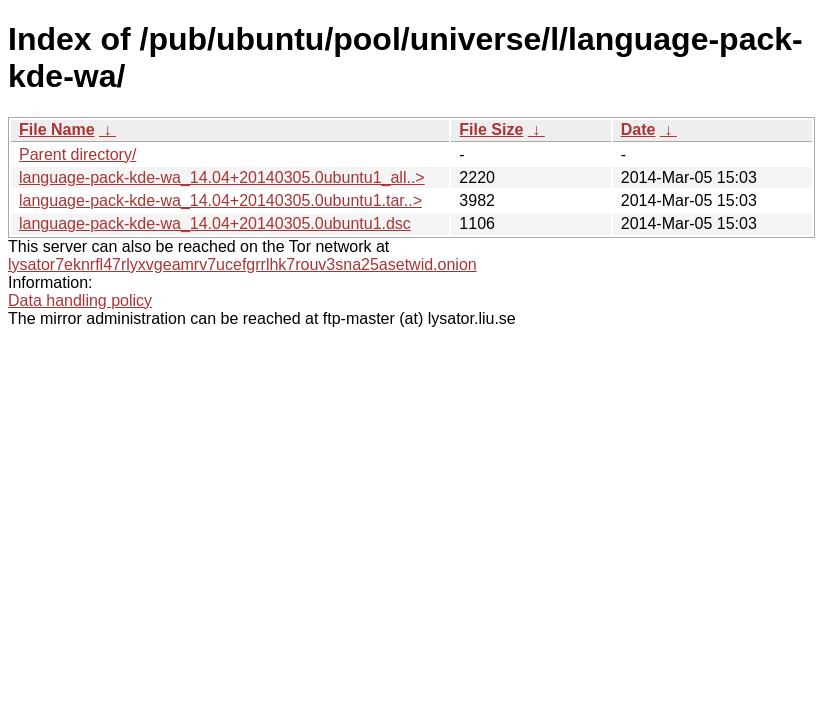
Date (638, 129)
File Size (491, 129)
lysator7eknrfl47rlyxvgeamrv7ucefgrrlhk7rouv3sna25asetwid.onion (242, 264)
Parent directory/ (77, 154)
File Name (57, 129)
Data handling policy (80, 300)
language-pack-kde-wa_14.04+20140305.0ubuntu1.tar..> (220, 200)
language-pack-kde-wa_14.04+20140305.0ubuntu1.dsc (215, 223)
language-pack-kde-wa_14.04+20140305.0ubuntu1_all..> (222, 177)
